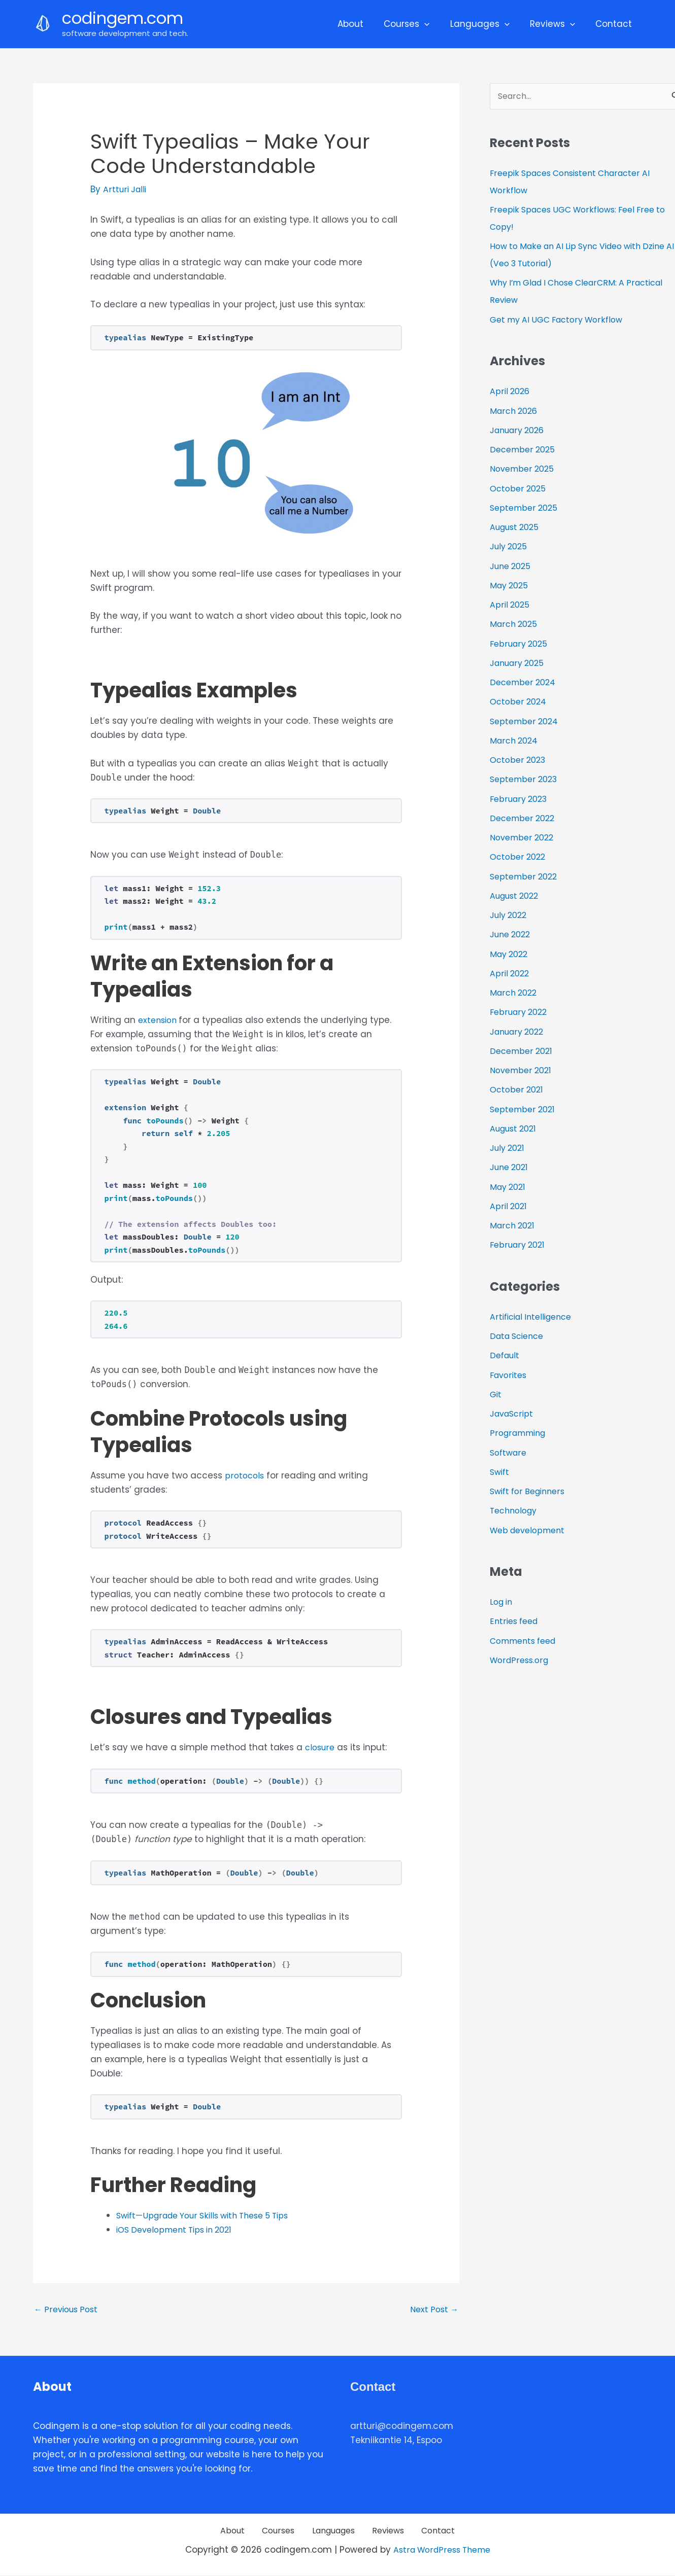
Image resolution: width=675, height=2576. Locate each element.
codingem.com (122, 18)
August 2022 (517, 897)
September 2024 (526, 722)
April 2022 (510, 974)
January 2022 (519, 1032)
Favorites (509, 1375)
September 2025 (526, 509)
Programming (520, 1434)
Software (509, 1453)
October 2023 (520, 761)
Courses (417, 24)
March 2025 (515, 625)
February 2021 (519, 1246)
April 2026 (511, 392)
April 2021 (509, 1207)
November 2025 (524, 470)
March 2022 (515, 993)
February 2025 (520, 644)
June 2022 (512, 935)
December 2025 (524, 450)
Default (506, 1356)
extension (160, 1020)
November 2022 (524, 838)
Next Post (432, 2310)
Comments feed (526, 1642)
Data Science (519, 1337)
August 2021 (516, 1129)
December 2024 (525, 683)
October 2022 (519, 858)
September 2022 (526, 877)
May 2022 (510, 954)
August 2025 (517, 528)
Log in (502, 1603)
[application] (435, 24)
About (364, 24)
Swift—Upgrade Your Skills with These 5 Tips (210, 2215)
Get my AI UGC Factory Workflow (561, 320)
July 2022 (510, 916)
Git (496, 1395)
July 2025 (510, 547)
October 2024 (520, 702)
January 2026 (520, 431)
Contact (615, 24)
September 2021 (524, 1110)
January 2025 (519, 664)
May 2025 (510, 586)
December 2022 (524, 819)
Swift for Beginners (530, 1492)
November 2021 (523, 1071)
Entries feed (516, 1622)
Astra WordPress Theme (441, 2552)
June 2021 (511, 1168)
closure (321, 1747)
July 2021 (509, 1149)
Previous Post (68, 2310)
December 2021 (523, 1052)
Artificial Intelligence (534, 1318)
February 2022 (520, 1013)
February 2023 (521, 799)
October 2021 (518, 1090)
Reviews (557, 24)
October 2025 (519, 489)
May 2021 (509, 1187)
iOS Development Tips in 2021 (179, 2230)
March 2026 (515, 411)
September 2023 (526, 780)
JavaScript (513, 1414)
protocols (245, 1475)
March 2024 (516, 741)
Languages (487, 24)
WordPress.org (521, 1661)
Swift (500, 1473)
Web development (530, 1531)
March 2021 (514, 1226)
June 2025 (512, 566)
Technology (516, 1511)
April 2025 (510, 605)
